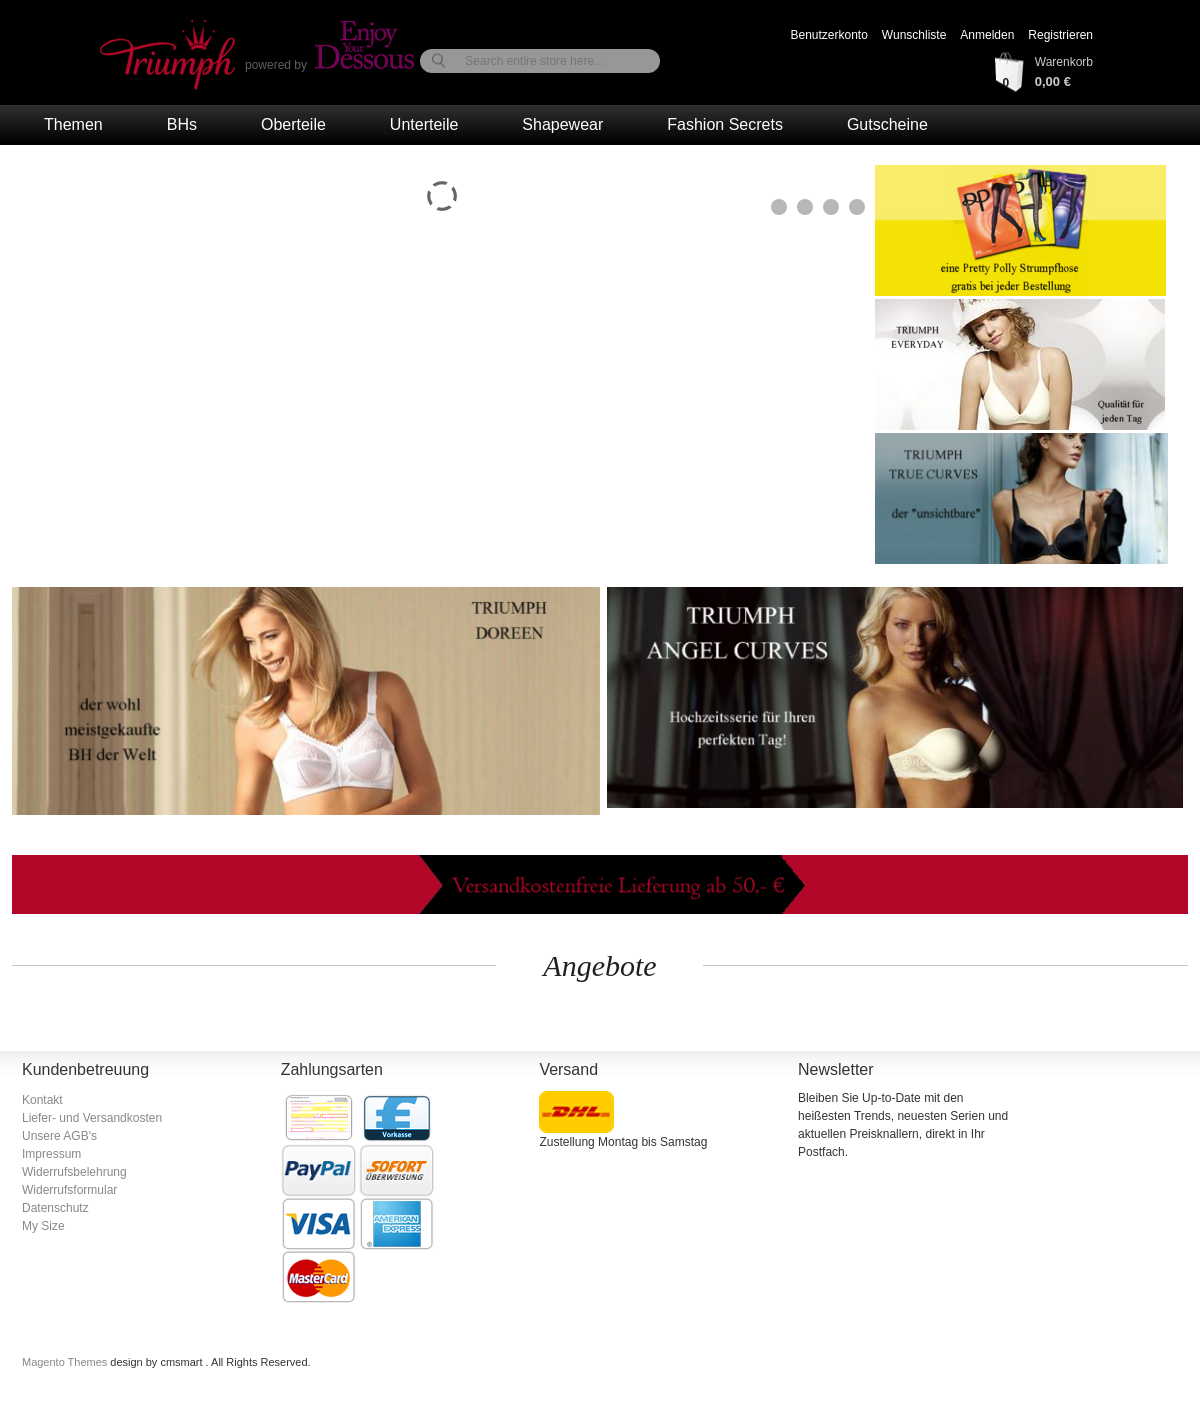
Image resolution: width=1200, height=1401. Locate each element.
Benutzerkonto (828, 35)
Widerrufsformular (69, 1190)
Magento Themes (66, 1362)
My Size (43, 1226)
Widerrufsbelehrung (74, 1172)
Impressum (51, 1154)
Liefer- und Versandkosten (92, 1118)
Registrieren (1060, 35)
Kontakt (42, 1100)
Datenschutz (55, 1208)
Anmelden (987, 35)
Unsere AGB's (59, 1136)
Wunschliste (914, 35)
